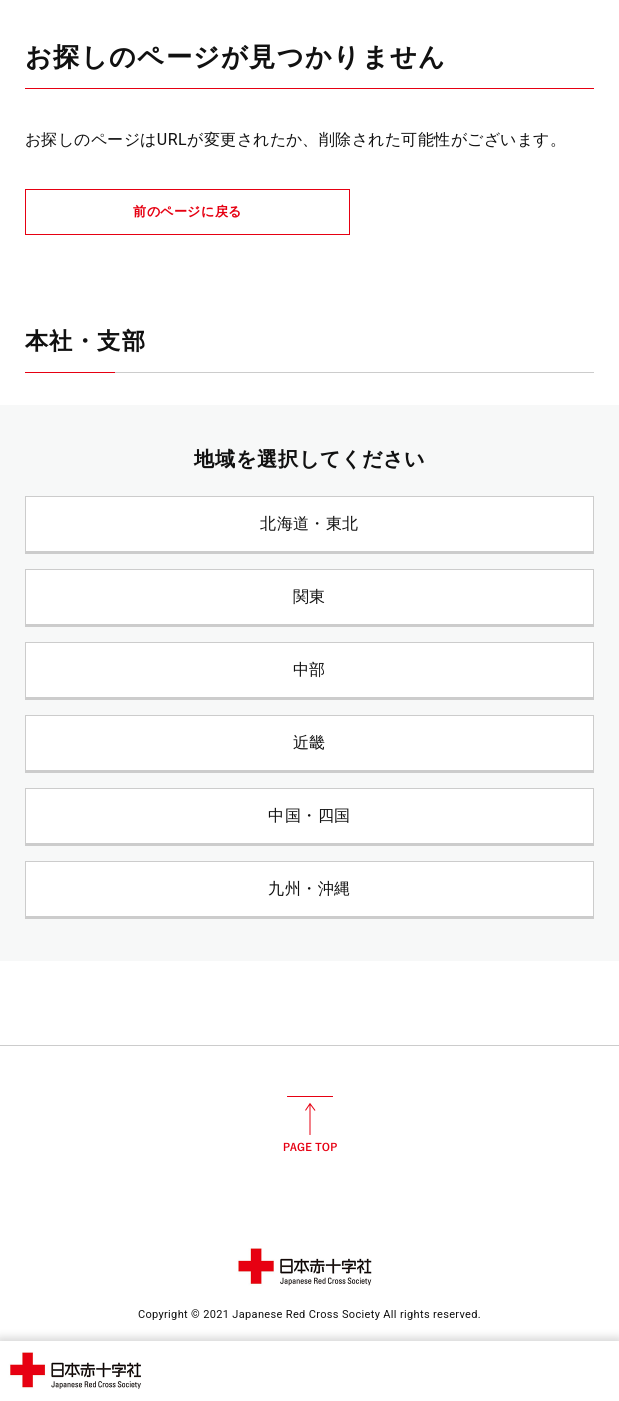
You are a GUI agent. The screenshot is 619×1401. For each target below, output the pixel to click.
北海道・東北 (309, 523)
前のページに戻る (187, 211)
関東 (309, 596)
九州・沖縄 (309, 888)
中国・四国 (309, 815)
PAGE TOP (310, 1124)
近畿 (309, 742)
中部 (309, 669)
